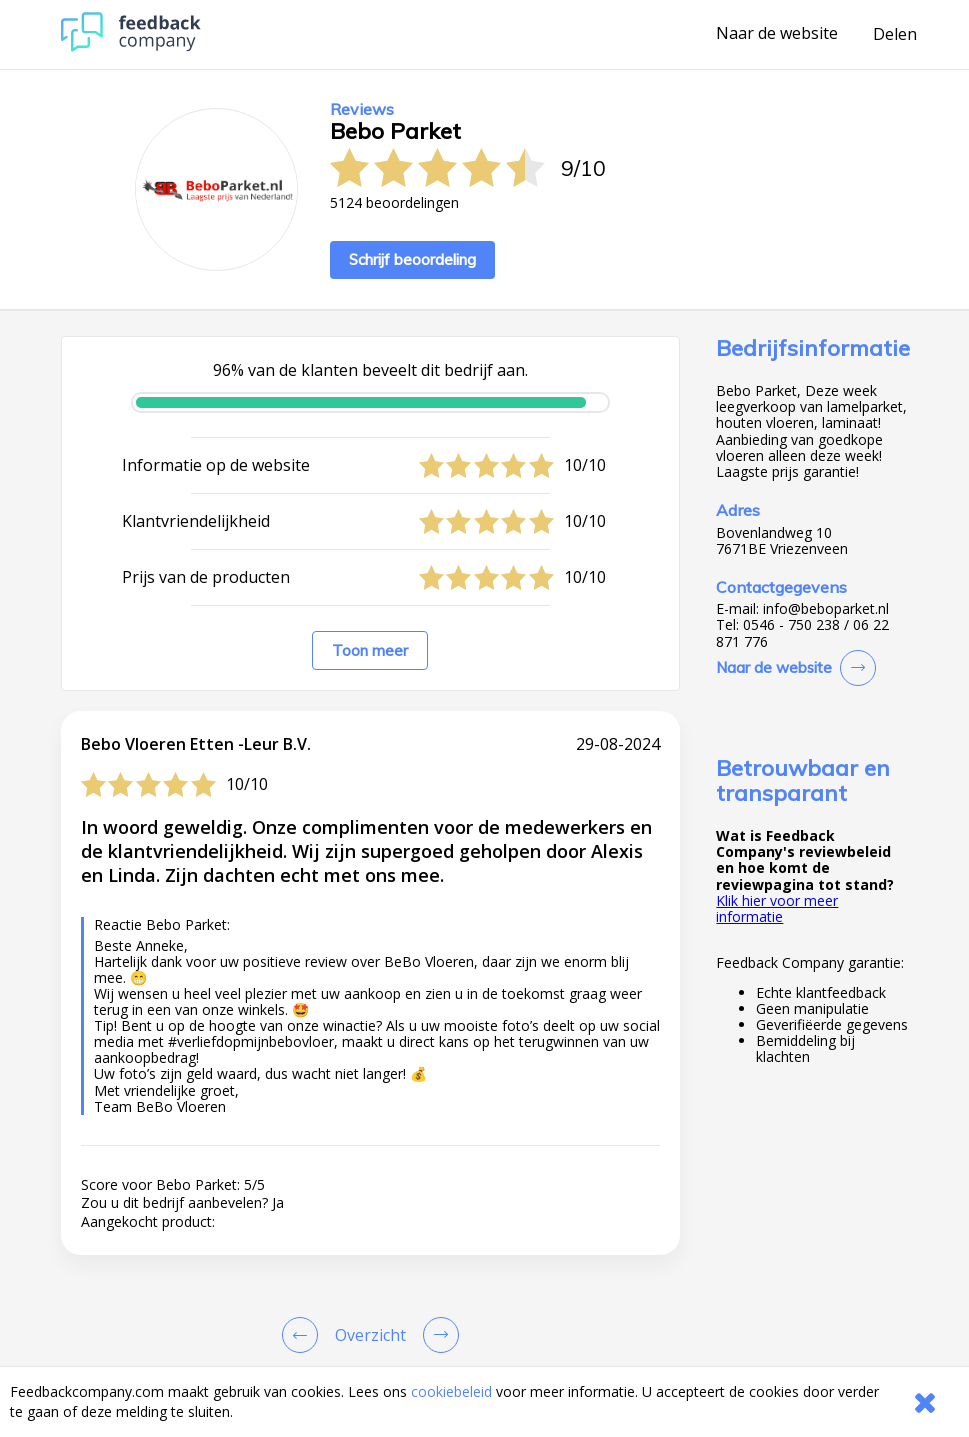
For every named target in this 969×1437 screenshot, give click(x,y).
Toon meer (370, 650)
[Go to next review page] (437, 1335)
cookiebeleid (451, 1391)
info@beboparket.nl (826, 609)
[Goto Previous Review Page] (304, 1335)
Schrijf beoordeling (412, 259)
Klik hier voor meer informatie (777, 908)
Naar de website (777, 34)
